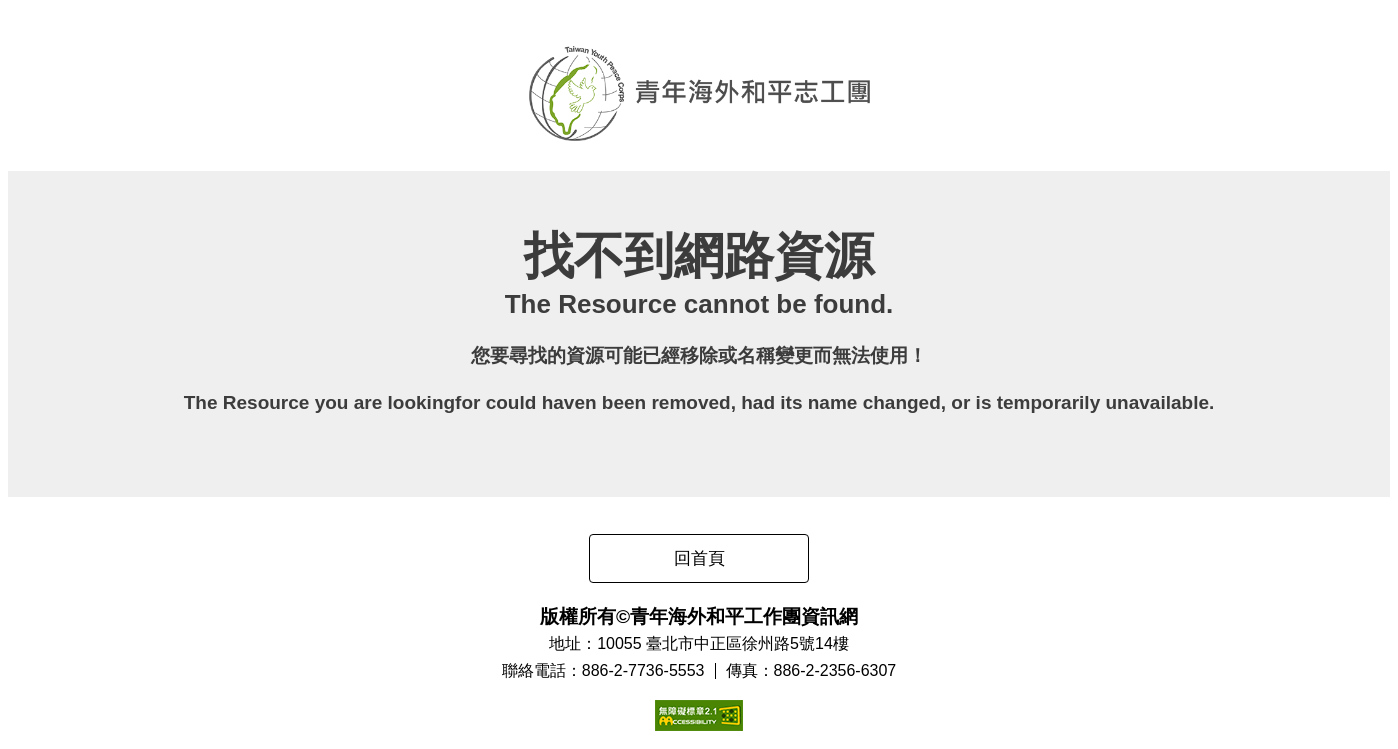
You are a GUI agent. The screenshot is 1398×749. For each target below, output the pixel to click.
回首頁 (699, 558)
